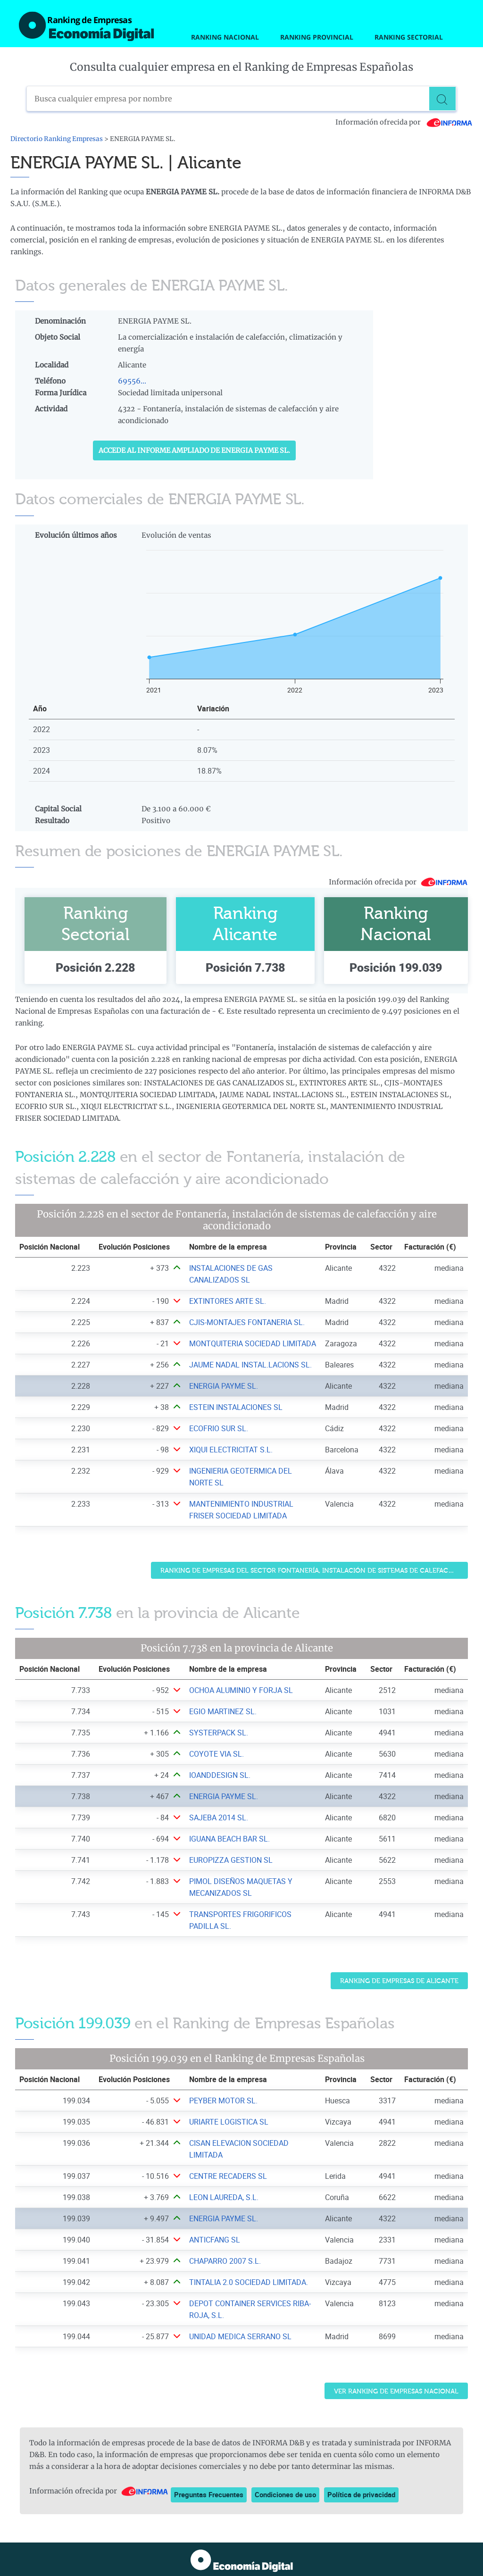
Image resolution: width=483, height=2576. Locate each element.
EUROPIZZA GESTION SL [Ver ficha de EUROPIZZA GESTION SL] (231, 1860)
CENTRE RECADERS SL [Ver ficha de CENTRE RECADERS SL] (228, 2176)
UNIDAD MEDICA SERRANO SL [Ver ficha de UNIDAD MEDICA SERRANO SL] (240, 2336)
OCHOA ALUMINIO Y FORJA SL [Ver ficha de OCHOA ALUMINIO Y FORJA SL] (241, 1690)
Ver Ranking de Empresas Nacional (396, 2391)
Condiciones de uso (285, 2494)
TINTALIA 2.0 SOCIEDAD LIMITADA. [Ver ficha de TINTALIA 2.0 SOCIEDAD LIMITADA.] (248, 2282)
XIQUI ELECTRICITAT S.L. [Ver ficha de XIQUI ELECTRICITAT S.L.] (231, 1449)
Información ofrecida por (404, 122)
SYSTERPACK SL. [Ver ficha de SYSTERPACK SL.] (218, 1732)
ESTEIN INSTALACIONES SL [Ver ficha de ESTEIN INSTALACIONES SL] (236, 1407)
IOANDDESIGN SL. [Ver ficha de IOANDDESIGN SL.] (219, 1775)
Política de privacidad (361, 2494)
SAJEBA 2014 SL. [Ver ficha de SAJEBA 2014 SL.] (218, 1817)
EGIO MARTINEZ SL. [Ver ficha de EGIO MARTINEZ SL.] (223, 1711)
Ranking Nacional (225, 37)
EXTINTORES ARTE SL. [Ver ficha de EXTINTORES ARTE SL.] (227, 1301)
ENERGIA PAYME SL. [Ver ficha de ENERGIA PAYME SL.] (223, 1386)
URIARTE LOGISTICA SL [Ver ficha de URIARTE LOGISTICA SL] (228, 2122)
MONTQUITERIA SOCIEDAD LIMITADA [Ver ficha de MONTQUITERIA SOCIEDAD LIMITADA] (252, 1343)
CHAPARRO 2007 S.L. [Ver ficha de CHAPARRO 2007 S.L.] (225, 2261)
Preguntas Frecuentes (208, 2494)
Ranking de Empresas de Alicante (399, 1981)
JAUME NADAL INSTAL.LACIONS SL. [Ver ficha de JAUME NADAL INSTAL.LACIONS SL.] (250, 1364)
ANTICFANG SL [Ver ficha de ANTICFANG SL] (214, 2239)
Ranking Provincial (316, 37)
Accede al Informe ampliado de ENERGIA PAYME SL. (194, 450)
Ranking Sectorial (409, 37)
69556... (132, 380)
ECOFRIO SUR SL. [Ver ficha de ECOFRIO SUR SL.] (218, 1428)
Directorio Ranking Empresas (56, 139)
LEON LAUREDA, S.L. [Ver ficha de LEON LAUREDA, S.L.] (223, 2197)
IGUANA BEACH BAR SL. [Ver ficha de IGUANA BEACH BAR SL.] (229, 1839)
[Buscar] (444, 98)
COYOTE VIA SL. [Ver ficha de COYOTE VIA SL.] (216, 1754)
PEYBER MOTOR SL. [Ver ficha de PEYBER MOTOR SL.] (223, 2100)
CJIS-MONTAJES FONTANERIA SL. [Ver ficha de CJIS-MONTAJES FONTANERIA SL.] (247, 1322)
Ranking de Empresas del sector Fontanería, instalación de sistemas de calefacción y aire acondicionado (314, 1571)
